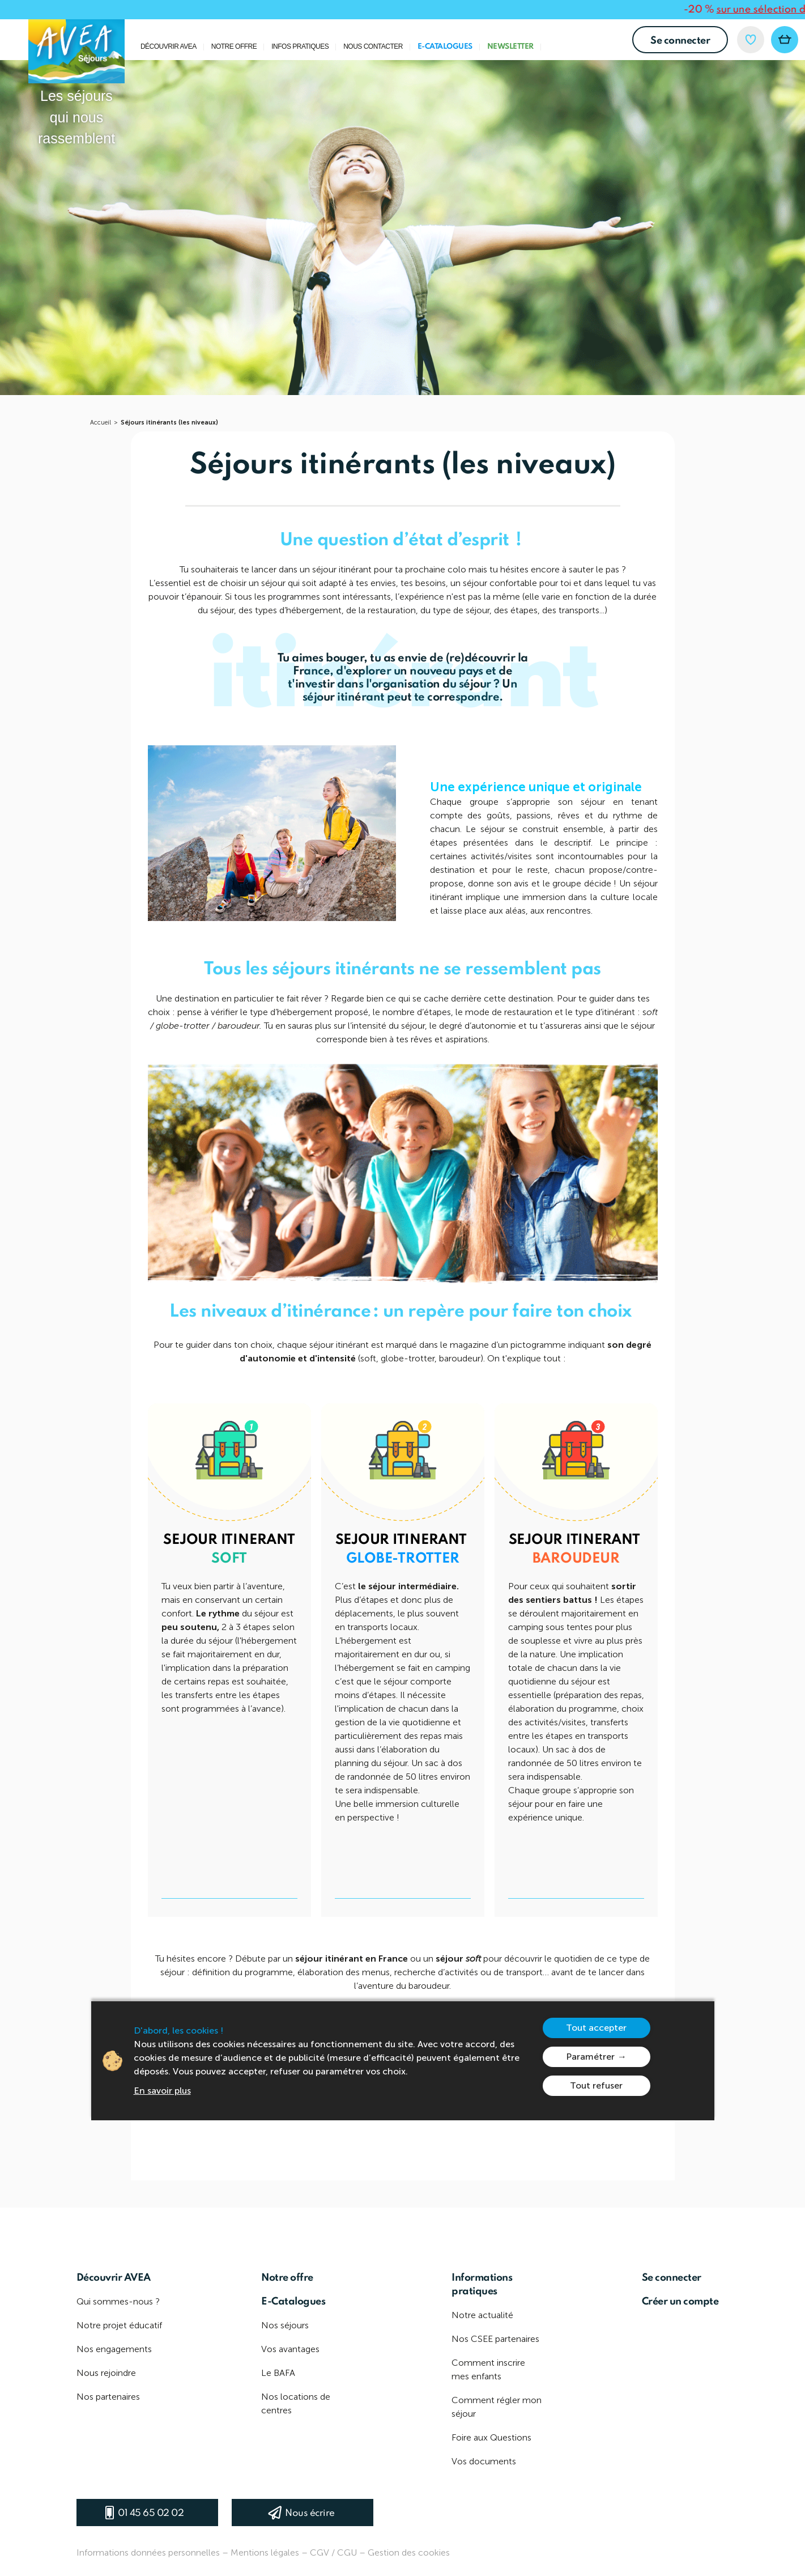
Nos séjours (285, 2325)
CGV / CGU (333, 2552)
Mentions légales (265, 2552)
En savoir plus (162, 2090)
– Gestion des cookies (404, 2552)
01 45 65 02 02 (151, 2513)
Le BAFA (278, 2372)
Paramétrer (590, 2056)
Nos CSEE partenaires (495, 2338)
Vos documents (484, 2461)
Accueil (100, 422)
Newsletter (510, 46)
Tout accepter (596, 2027)
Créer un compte (680, 2302)
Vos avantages (290, 2349)
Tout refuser (596, 2085)
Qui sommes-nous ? (118, 2301)
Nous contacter (373, 46)
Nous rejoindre (106, 2372)
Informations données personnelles (148, 2552)
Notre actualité (482, 2315)
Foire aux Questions (491, 2437)
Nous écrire (310, 2513)
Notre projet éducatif (119, 2325)
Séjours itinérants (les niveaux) (169, 422)
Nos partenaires (108, 2396)
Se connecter (680, 41)
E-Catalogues (445, 46)
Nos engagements (114, 2349)
